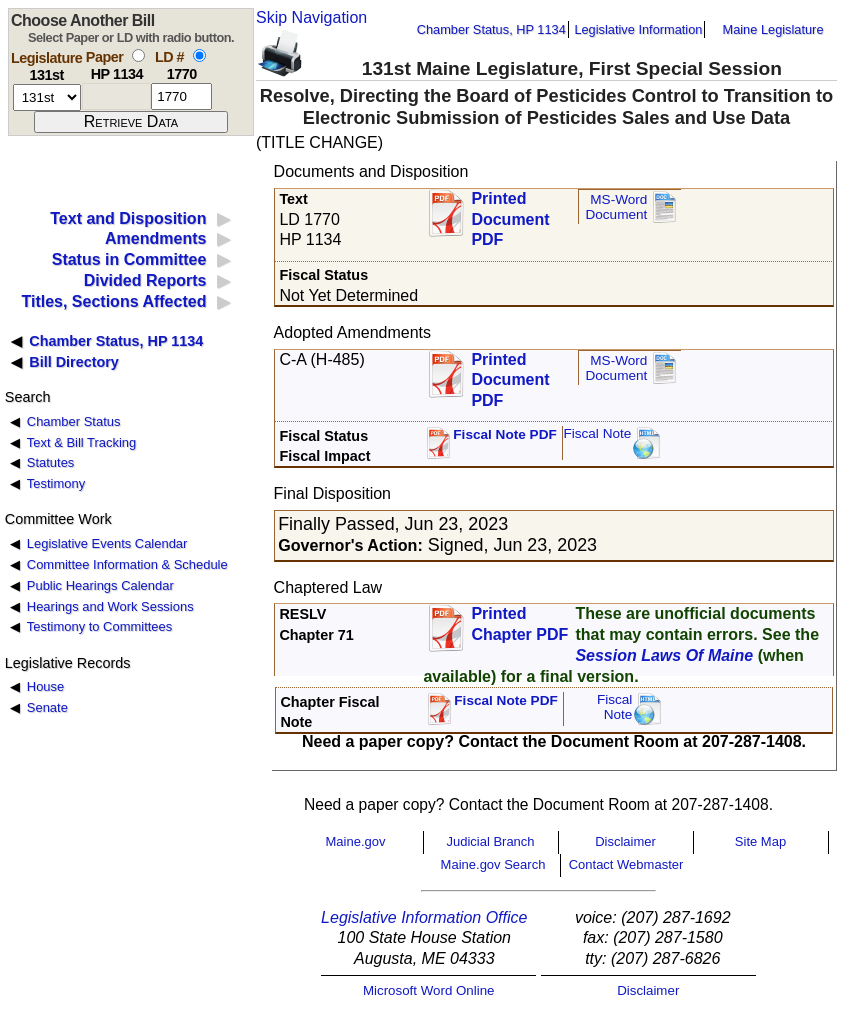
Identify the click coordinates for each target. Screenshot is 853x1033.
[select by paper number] (138, 55)
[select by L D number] (199, 55)
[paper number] (116, 96)
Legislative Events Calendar (107, 543)
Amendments (155, 238)
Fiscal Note (597, 433)
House (45, 686)
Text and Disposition (128, 218)
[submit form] (131, 122)
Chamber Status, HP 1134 (491, 29)
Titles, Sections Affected (113, 301)
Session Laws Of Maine (664, 655)
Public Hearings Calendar (100, 585)
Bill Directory (74, 362)
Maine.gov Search (493, 864)
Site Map (760, 841)
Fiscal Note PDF (505, 434)
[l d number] (181, 96)
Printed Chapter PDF (519, 624)
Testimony (56, 483)
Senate (47, 707)
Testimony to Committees (99, 626)
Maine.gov (356, 841)
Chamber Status (74, 421)
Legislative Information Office (424, 917)
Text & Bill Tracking (81, 442)
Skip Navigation (311, 17)
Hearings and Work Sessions (110, 606)
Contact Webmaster (626, 864)
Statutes (51, 462)
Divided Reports (145, 280)
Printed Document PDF (510, 213)
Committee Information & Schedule (127, 564)
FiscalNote (615, 707)
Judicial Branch (490, 841)
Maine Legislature (772, 29)
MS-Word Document (616, 207)
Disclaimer (625, 841)
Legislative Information (638, 29)
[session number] (47, 97)
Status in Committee (129, 259)
